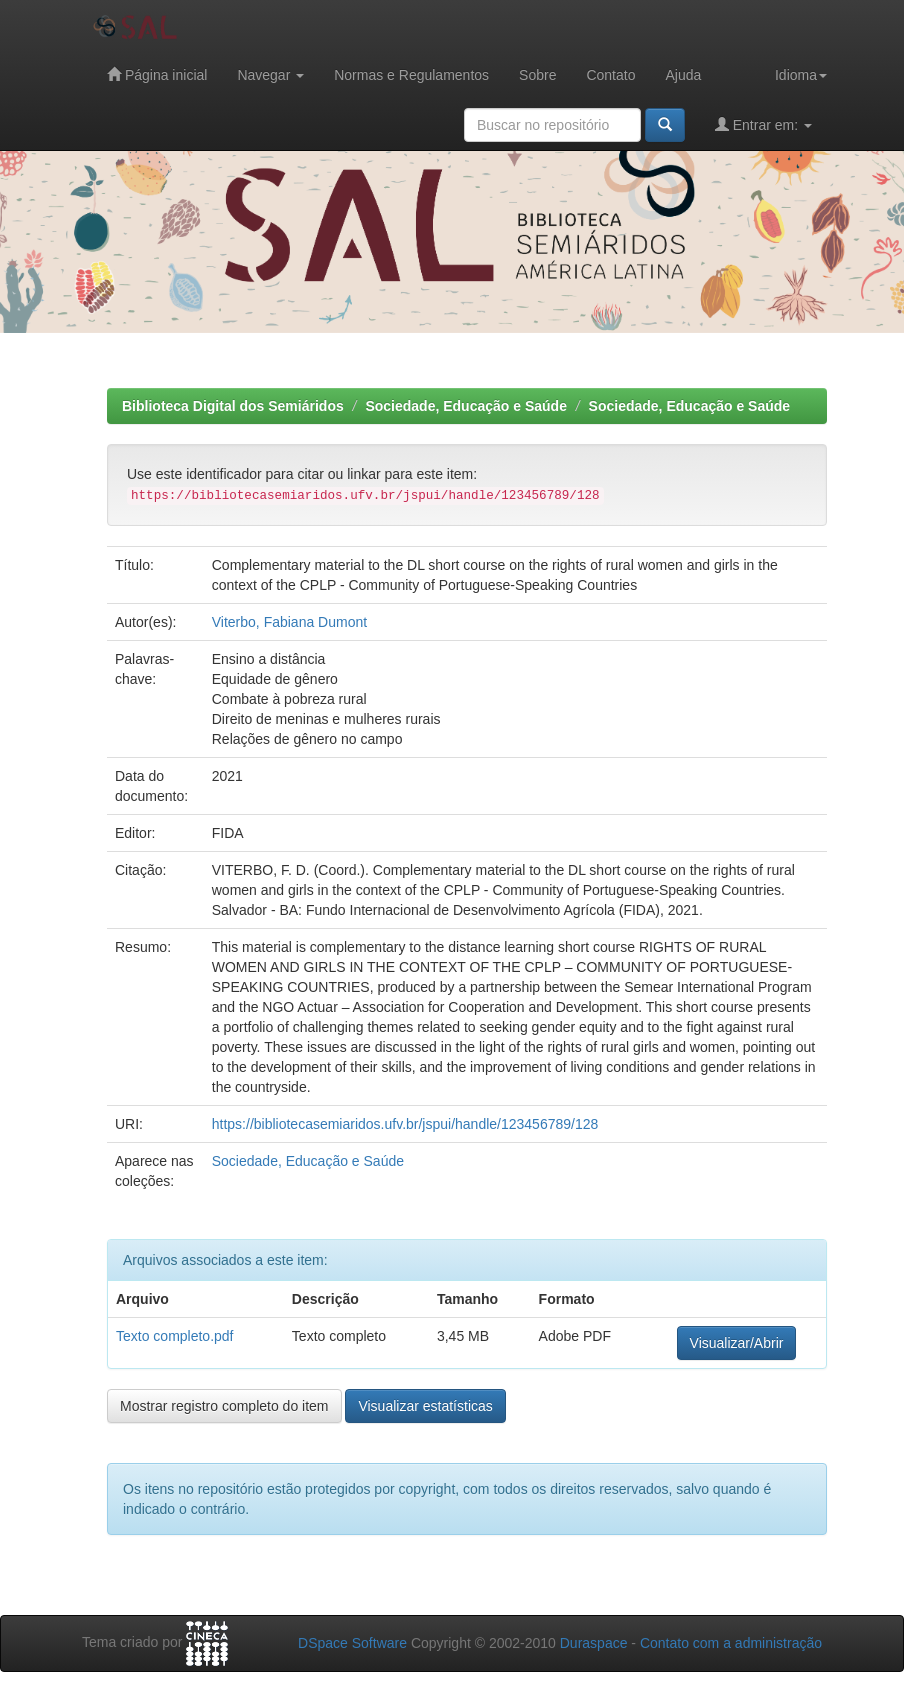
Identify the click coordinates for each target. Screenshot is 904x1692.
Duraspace (594, 1643)
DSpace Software (352, 1643)
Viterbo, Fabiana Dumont (289, 622)
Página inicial (157, 74)
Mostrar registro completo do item (224, 1406)
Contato (610, 75)
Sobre (537, 75)
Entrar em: (763, 124)
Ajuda (683, 75)
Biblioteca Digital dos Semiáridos (233, 406)
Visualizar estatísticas (425, 1406)
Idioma (801, 75)
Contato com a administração (731, 1643)
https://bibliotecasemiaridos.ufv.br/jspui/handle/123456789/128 (405, 1124)
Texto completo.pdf (175, 1336)
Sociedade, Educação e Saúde (466, 406)
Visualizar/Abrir (737, 1343)
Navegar (270, 75)
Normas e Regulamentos (411, 75)
